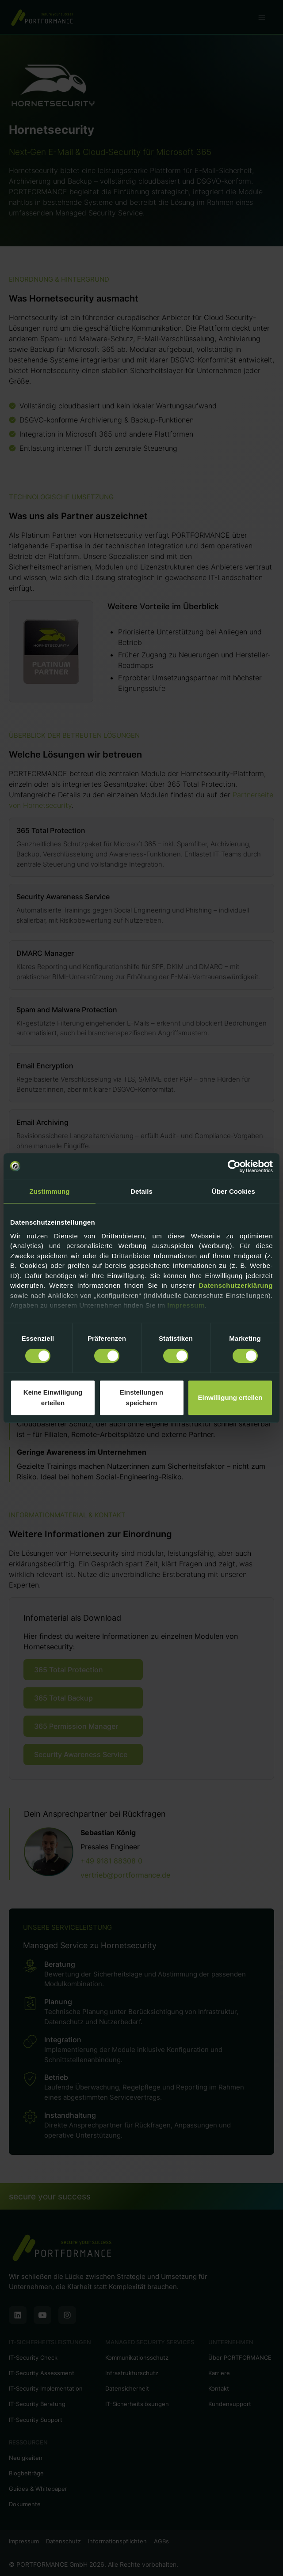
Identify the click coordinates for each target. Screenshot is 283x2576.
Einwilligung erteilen (230, 1397)
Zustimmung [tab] (50, 1191)
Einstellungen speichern (141, 1397)
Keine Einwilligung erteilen (52, 1397)
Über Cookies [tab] (233, 1191)
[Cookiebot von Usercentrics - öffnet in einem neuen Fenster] (234, 1166)
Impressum (186, 1305)
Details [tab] (141, 1191)
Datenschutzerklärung (236, 1285)
